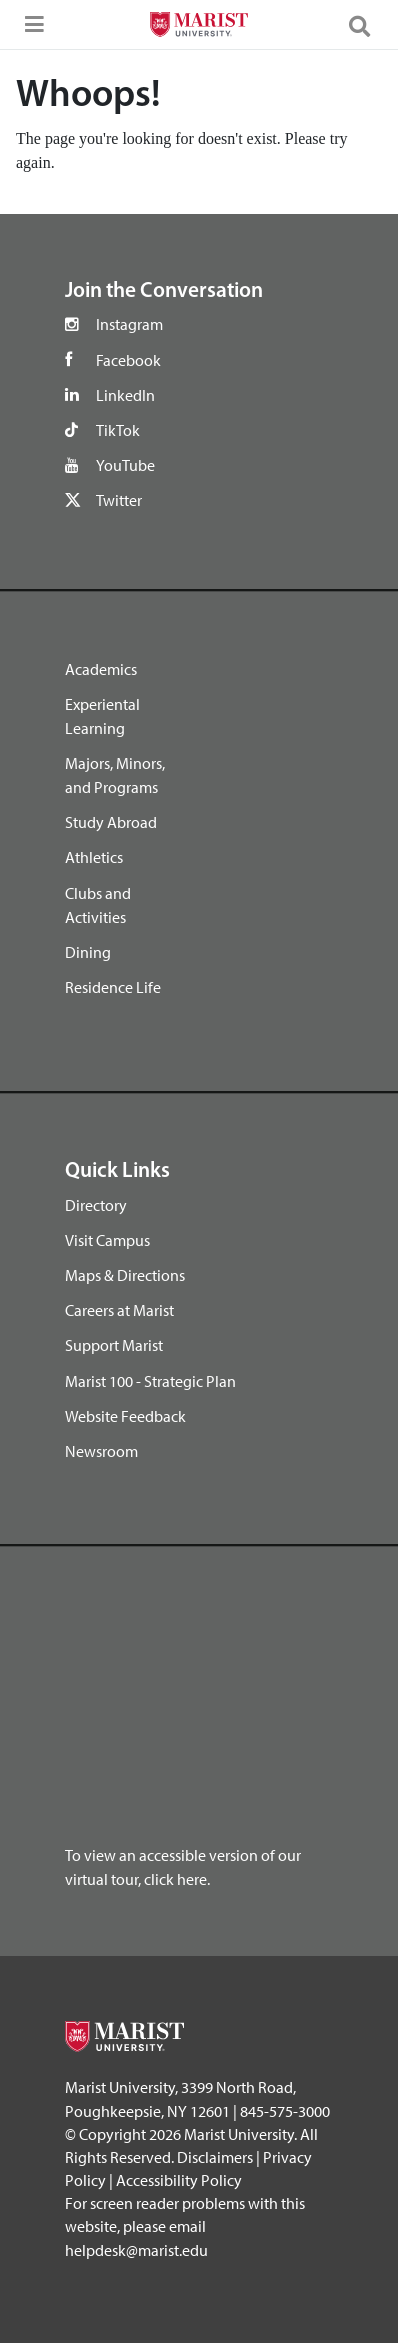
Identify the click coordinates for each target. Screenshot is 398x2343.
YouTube (125, 465)
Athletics (94, 857)
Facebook (128, 360)
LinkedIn (125, 395)
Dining (88, 952)
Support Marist (114, 1345)
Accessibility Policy (179, 2180)
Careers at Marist (119, 1310)
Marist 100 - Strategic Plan (150, 1381)
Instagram (129, 324)
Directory (96, 1205)
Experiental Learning (102, 716)
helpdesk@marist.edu (136, 2250)
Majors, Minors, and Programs (115, 775)
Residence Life (113, 987)
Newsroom (101, 1451)
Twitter (119, 500)
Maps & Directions (125, 1275)
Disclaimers (215, 2157)
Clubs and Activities (98, 905)
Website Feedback (125, 1416)
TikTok (118, 430)
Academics (101, 669)
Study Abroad (111, 822)
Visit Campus (107, 1240)
